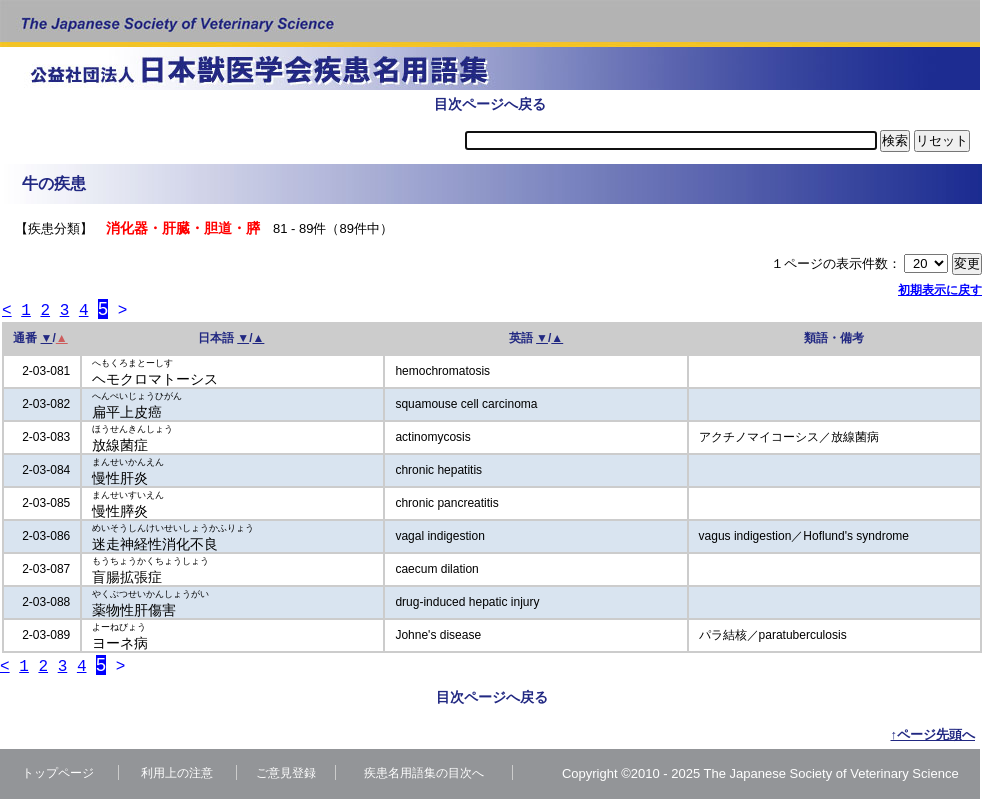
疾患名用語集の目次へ (424, 776)
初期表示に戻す (940, 290)
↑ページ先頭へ (933, 737)
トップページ (58, 776)
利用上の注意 (177, 776)
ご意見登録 (286, 776)
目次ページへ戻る (490, 104)
